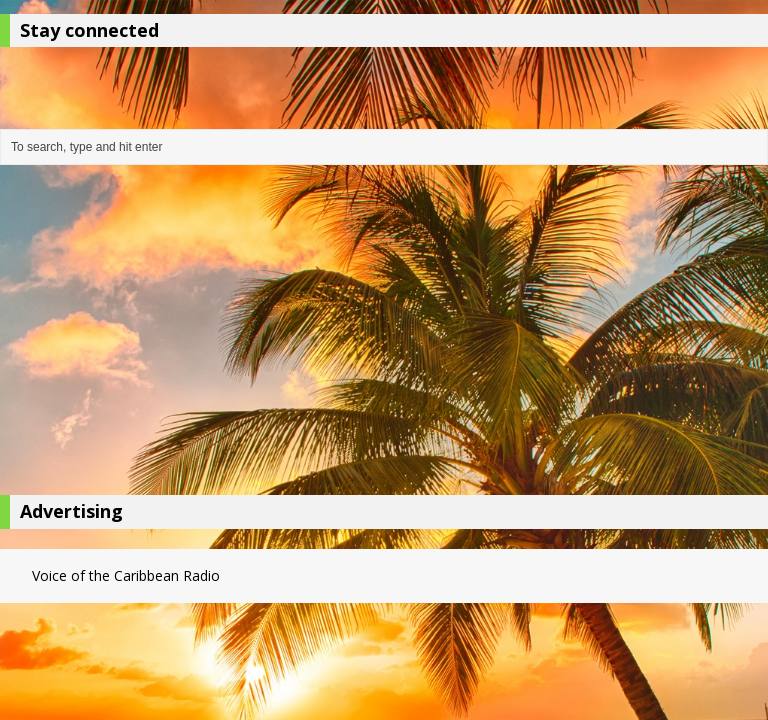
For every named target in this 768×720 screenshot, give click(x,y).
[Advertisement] (384, 335)
